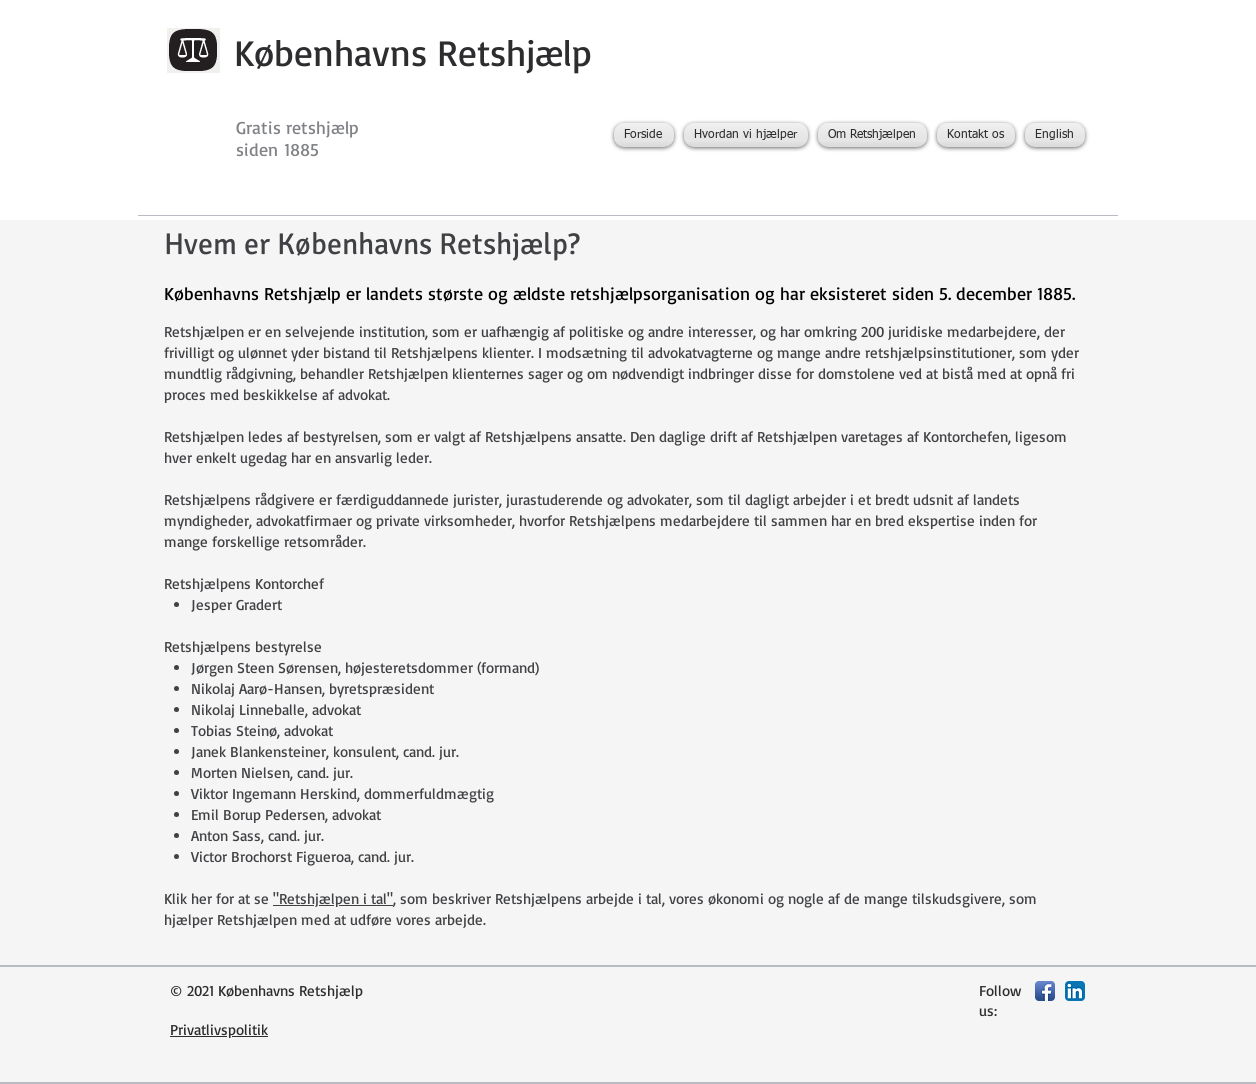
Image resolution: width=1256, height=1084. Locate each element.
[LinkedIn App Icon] (1075, 991)
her (201, 898)
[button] (746, 135)
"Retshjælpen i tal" (333, 898)
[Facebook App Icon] (1045, 991)
